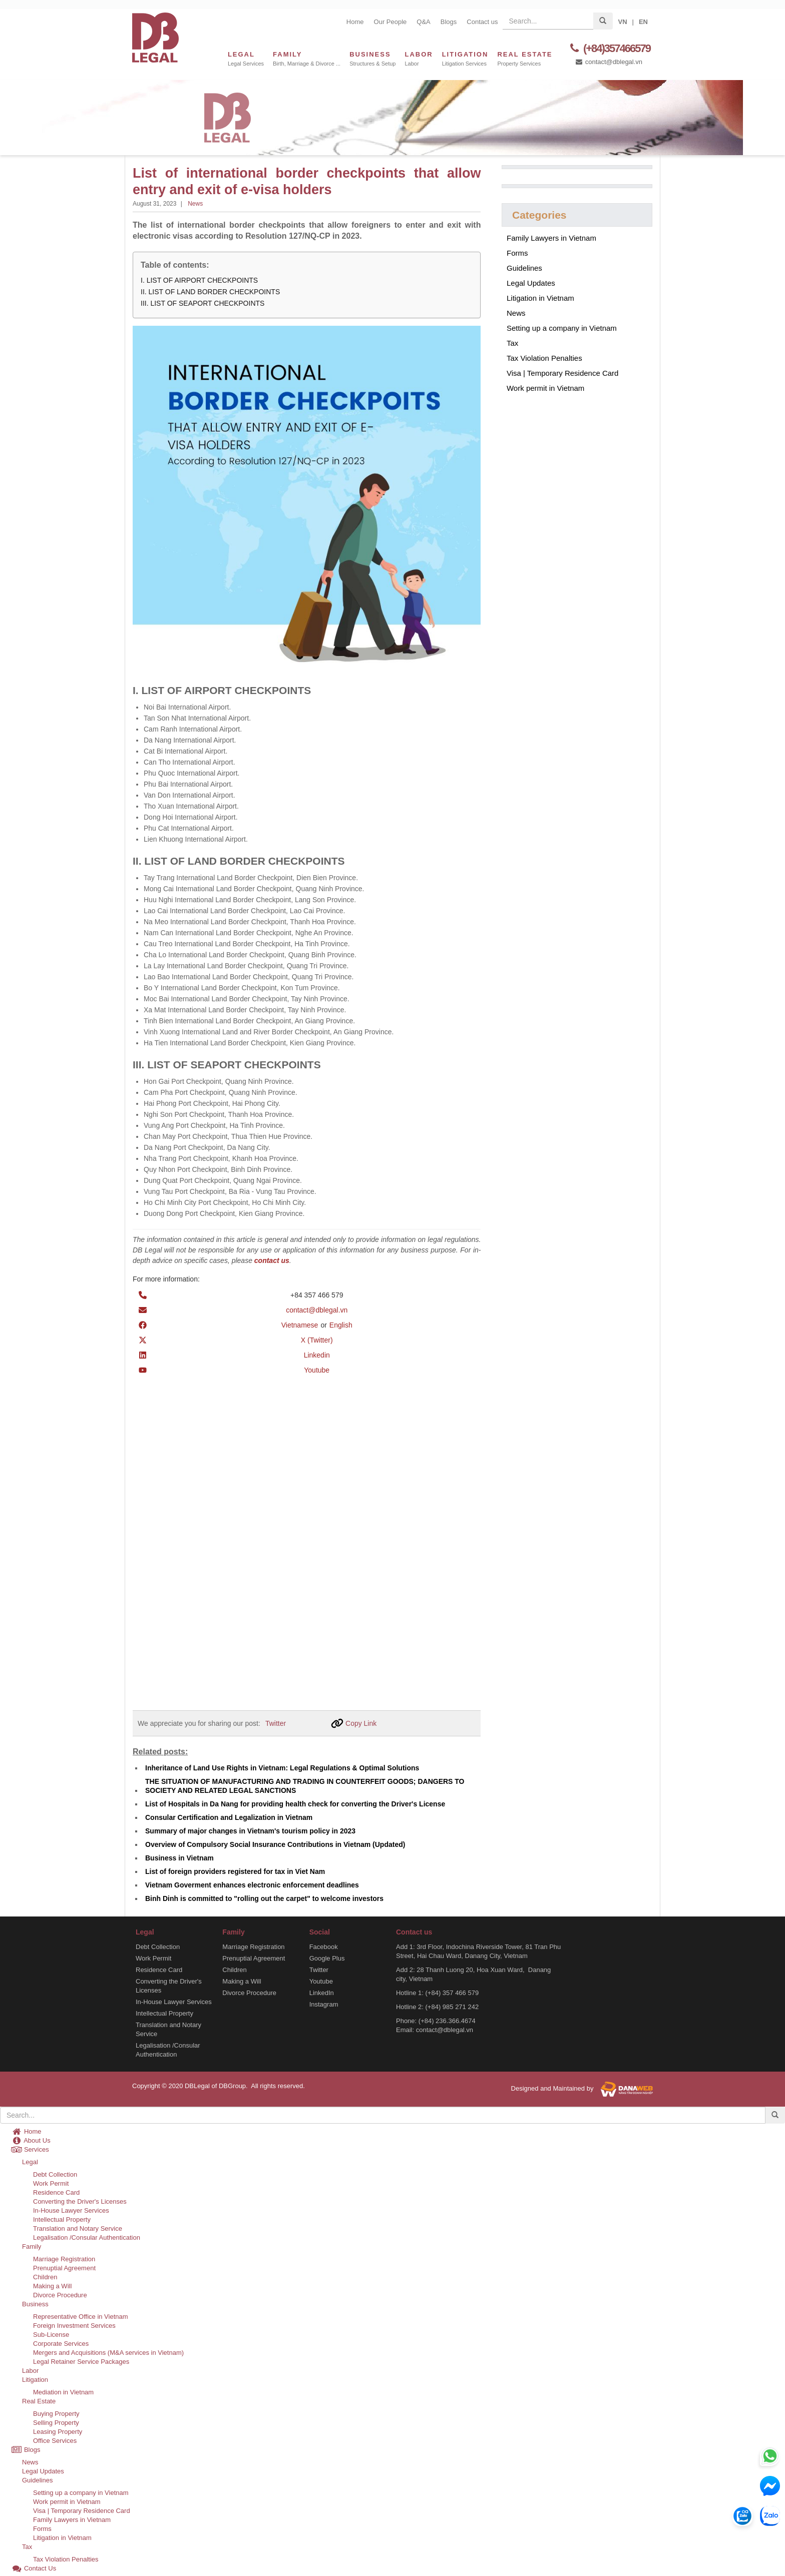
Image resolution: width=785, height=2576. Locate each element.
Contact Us (33, 2567)
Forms (517, 253)
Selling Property (56, 2422)
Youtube (316, 1370)
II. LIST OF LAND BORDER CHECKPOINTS (210, 292)
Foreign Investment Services (74, 2325)
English (340, 1325)
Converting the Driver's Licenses (169, 1985)
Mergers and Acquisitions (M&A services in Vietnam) (108, 2352)
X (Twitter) (317, 1340)
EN (643, 22)
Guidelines (524, 268)
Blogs (449, 22)
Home (355, 22)
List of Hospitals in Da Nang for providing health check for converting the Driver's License (295, 1803)
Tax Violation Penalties (544, 358)
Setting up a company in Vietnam (562, 328)
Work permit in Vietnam (545, 388)
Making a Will (241, 1981)
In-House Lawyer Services (174, 2001)
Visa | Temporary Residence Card (562, 373)
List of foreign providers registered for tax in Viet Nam (235, 1871)
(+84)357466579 (608, 48)
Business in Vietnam (179, 1857)
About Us (31, 2140)
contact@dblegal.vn (608, 62)
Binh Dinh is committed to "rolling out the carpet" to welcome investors (264, 1898)
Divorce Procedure (249, 1992)
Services (30, 2149)
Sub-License (51, 2334)
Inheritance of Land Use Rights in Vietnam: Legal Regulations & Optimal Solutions (282, 1767)
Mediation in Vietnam (63, 2391)
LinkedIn (321, 1992)
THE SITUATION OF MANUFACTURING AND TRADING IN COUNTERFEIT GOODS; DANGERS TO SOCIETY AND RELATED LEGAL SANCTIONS (305, 1785)
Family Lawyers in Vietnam (551, 238)
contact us (271, 1260)
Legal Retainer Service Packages (81, 2361)
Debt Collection (158, 1946)
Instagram (323, 2004)
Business (35, 2303)
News (195, 203)
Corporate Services (61, 2343)
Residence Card (159, 1969)
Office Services (55, 2440)
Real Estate (39, 2400)
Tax (512, 343)
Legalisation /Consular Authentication (168, 2049)
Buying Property (56, 2413)
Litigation (35, 2379)
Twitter (275, 1723)
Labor (30, 2370)
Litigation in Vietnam (540, 298)
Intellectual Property (164, 2013)
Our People (390, 22)
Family (31, 2246)
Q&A (423, 22)
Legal (30, 2161)
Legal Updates (531, 283)
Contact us (482, 22)
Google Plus (327, 1958)
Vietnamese (299, 1325)
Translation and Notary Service (168, 2029)
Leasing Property (57, 2431)
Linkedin (317, 1355)
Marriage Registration (253, 1946)
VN (622, 22)
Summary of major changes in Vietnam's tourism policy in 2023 (250, 1830)
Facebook (323, 1946)
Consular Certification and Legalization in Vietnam (228, 1817)
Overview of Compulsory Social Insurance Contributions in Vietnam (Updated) (275, 1844)
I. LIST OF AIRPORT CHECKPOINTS (199, 280)
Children (234, 1969)
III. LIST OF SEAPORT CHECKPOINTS (202, 303)
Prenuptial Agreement (253, 1958)
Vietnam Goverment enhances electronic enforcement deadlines (252, 1884)
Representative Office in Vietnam (80, 2316)
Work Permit (153, 1958)
